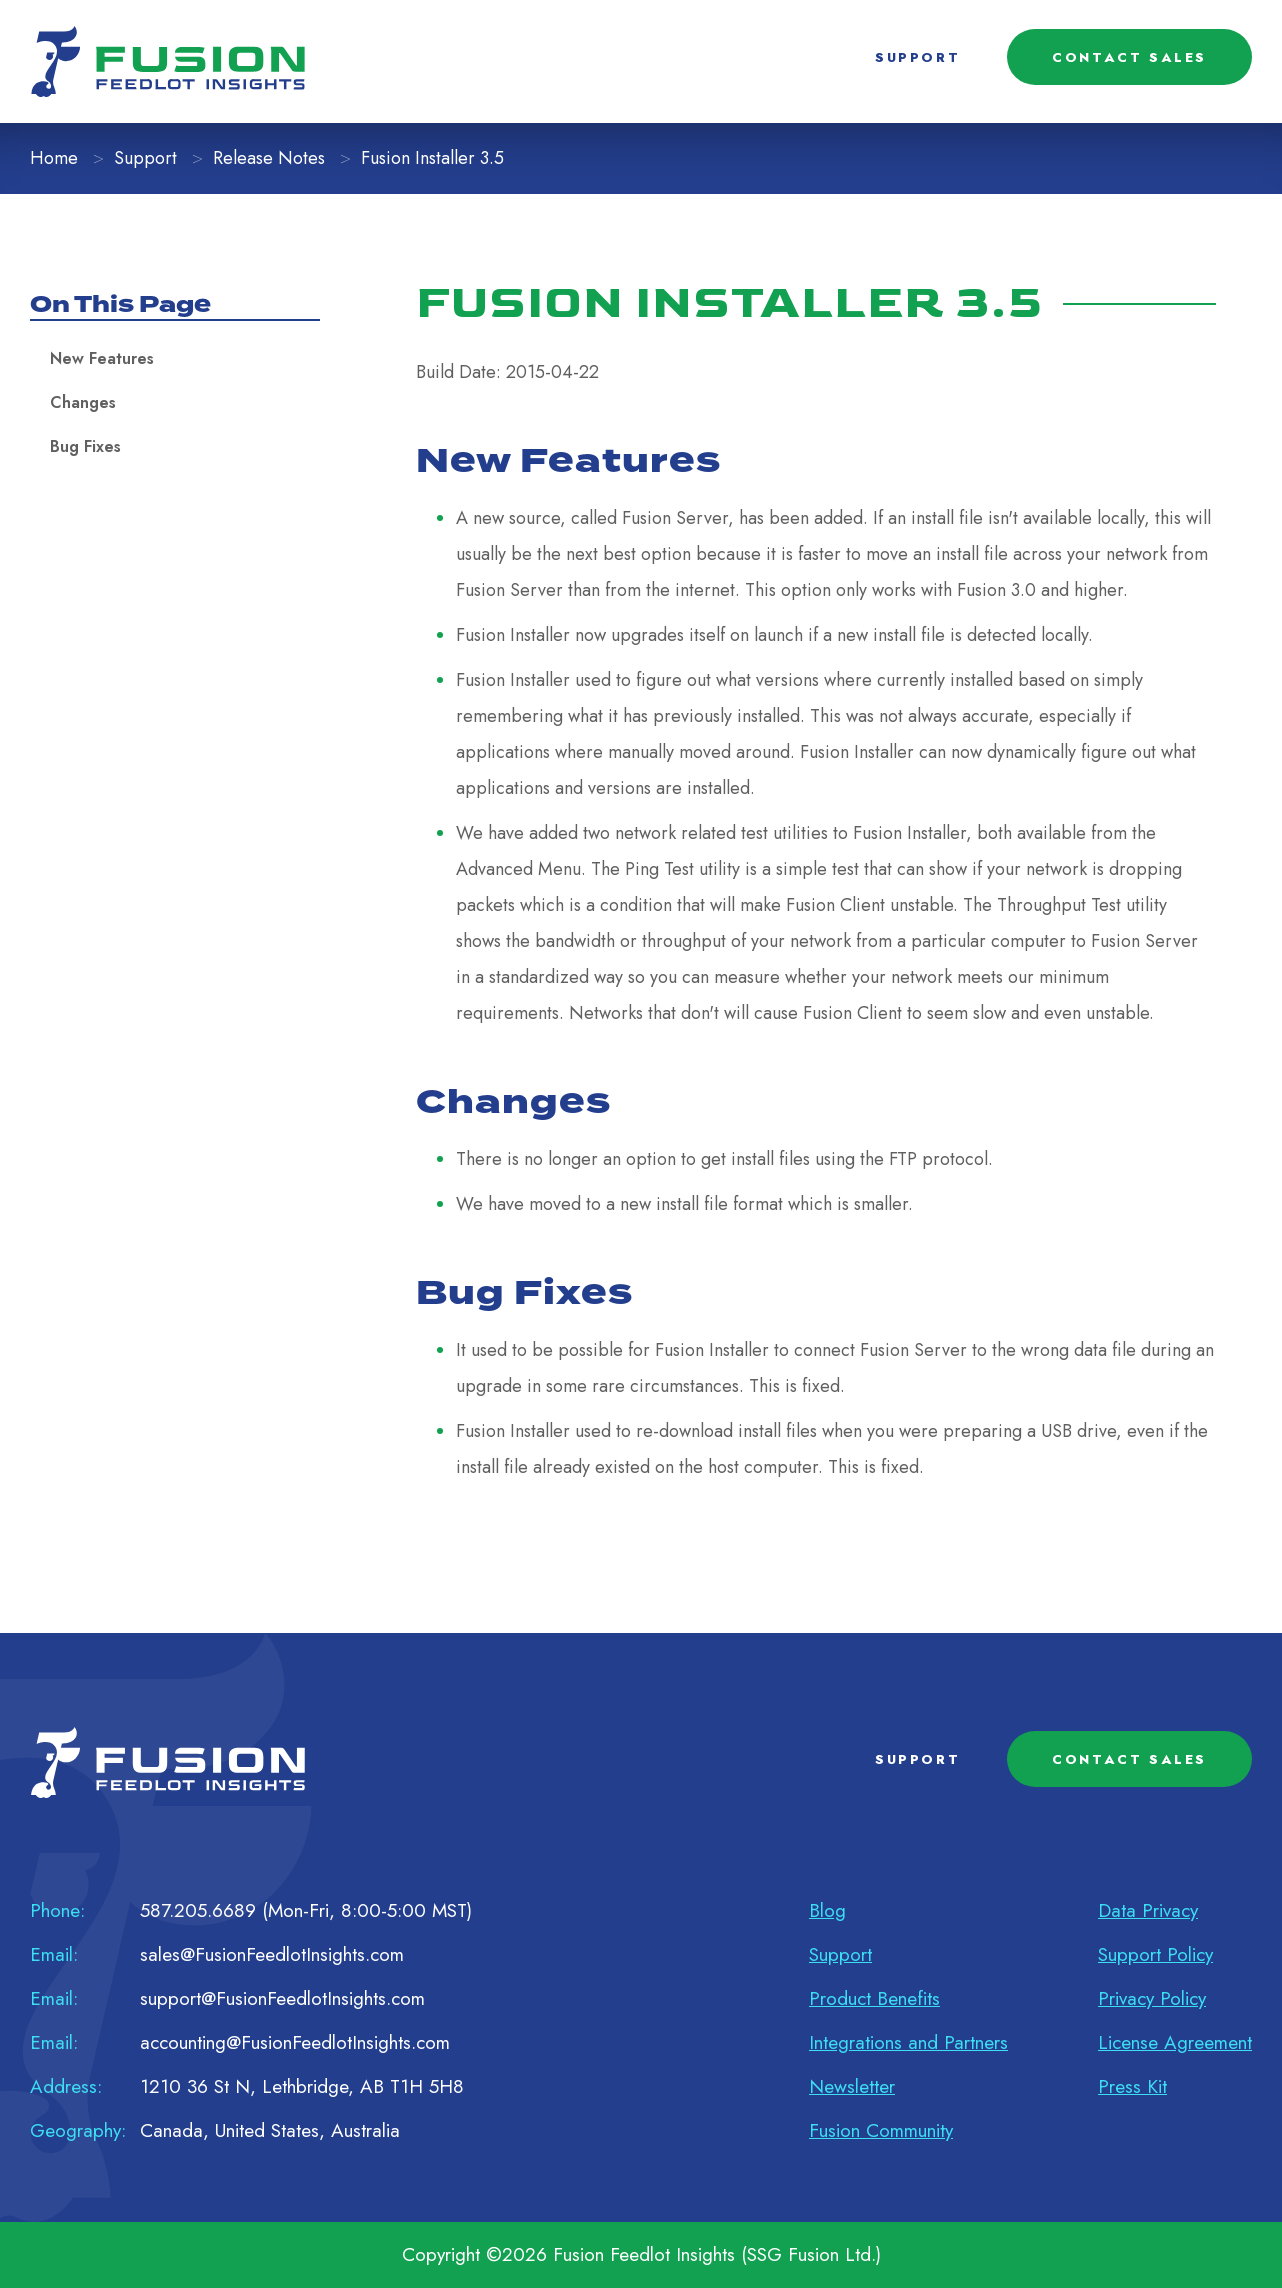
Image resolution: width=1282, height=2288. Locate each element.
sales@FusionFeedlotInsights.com (272, 1954)
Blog (827, 1910)
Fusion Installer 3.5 (432, 158)
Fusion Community (881, 2130)
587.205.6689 (198, 1910)
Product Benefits (874, 1998)
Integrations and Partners (908, 2042)
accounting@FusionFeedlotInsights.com (295, 2042)
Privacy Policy (1152, 1998)
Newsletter (852, 2086)
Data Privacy (1148, 1910)
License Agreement (1175, 2042)
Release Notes (269, 158)
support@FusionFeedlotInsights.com (282, 1998)
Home (54, 158)
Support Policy (1155, 1954)
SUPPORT (917, 57)
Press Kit (1132, 2086)
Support (145, 158)
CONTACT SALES (1129, 57)
